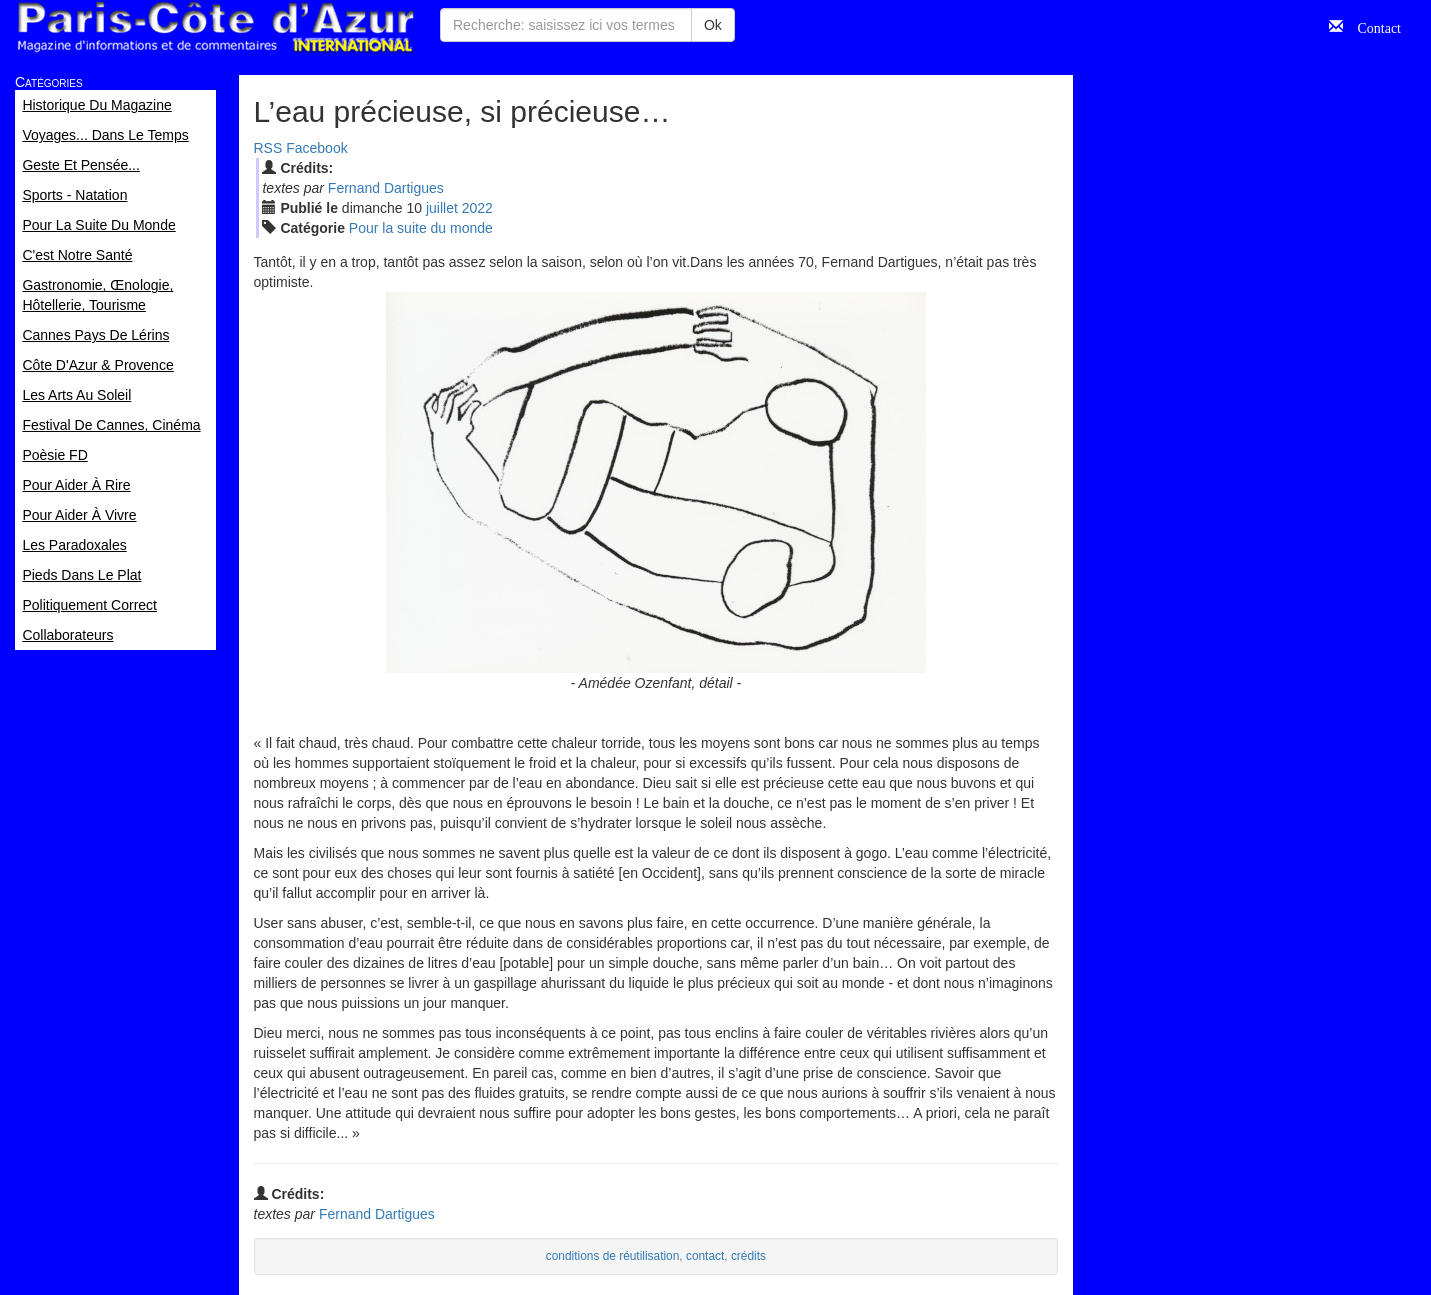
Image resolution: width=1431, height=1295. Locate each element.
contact (705, 1256)
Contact (1372, 26)
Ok (713, 25)
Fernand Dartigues (386, 188)
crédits (748, 1256)
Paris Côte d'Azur (215, 27)
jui (442, 208)
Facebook (316, 148)
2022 (477, 208)
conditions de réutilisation (613, 1256)
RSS (268, 148)
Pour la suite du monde (421, 228)
